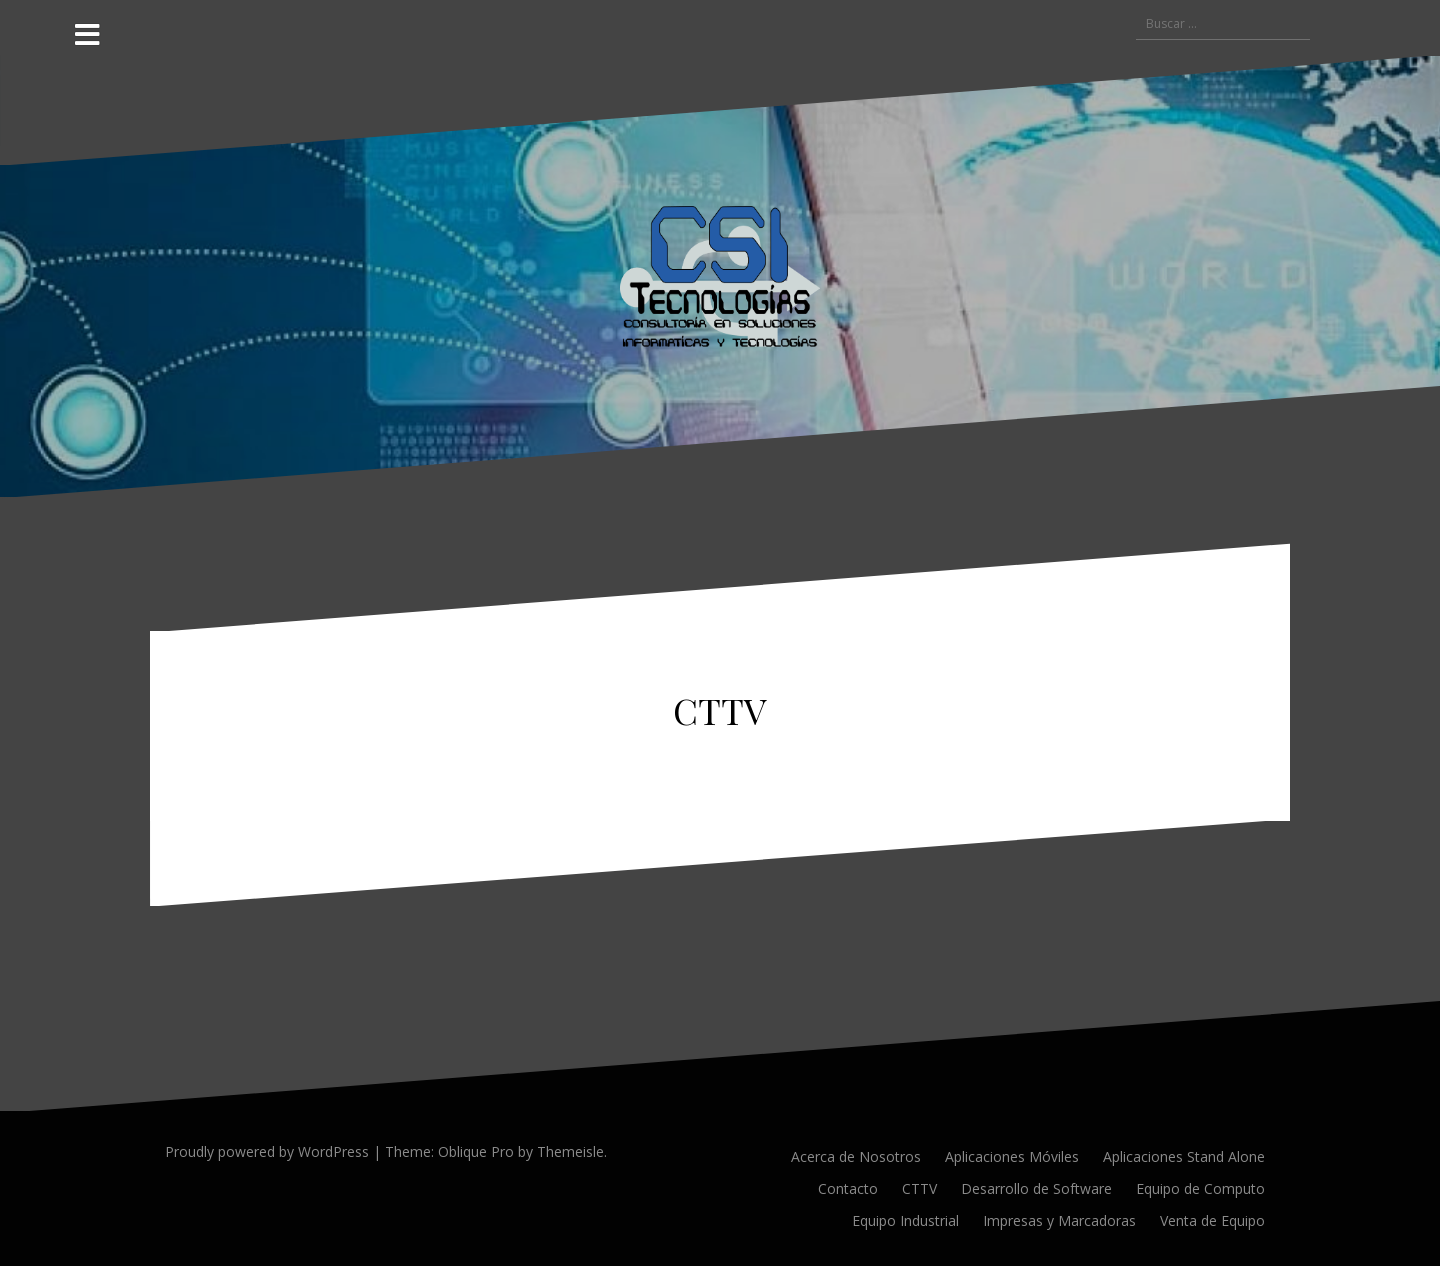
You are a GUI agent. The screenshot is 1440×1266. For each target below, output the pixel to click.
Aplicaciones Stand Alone (1184, 1156)
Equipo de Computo (1200, 1188)
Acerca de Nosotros (856, 1156)
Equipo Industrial (905, 1220)
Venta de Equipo (1212, 1220)
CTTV (919, 1188)
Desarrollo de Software (1036, 1188)
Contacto (848, 1188)
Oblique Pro (476, 1151)
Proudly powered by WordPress (267, 1151)
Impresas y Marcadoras (1059, 1220)
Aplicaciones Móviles (1012, 1156)
